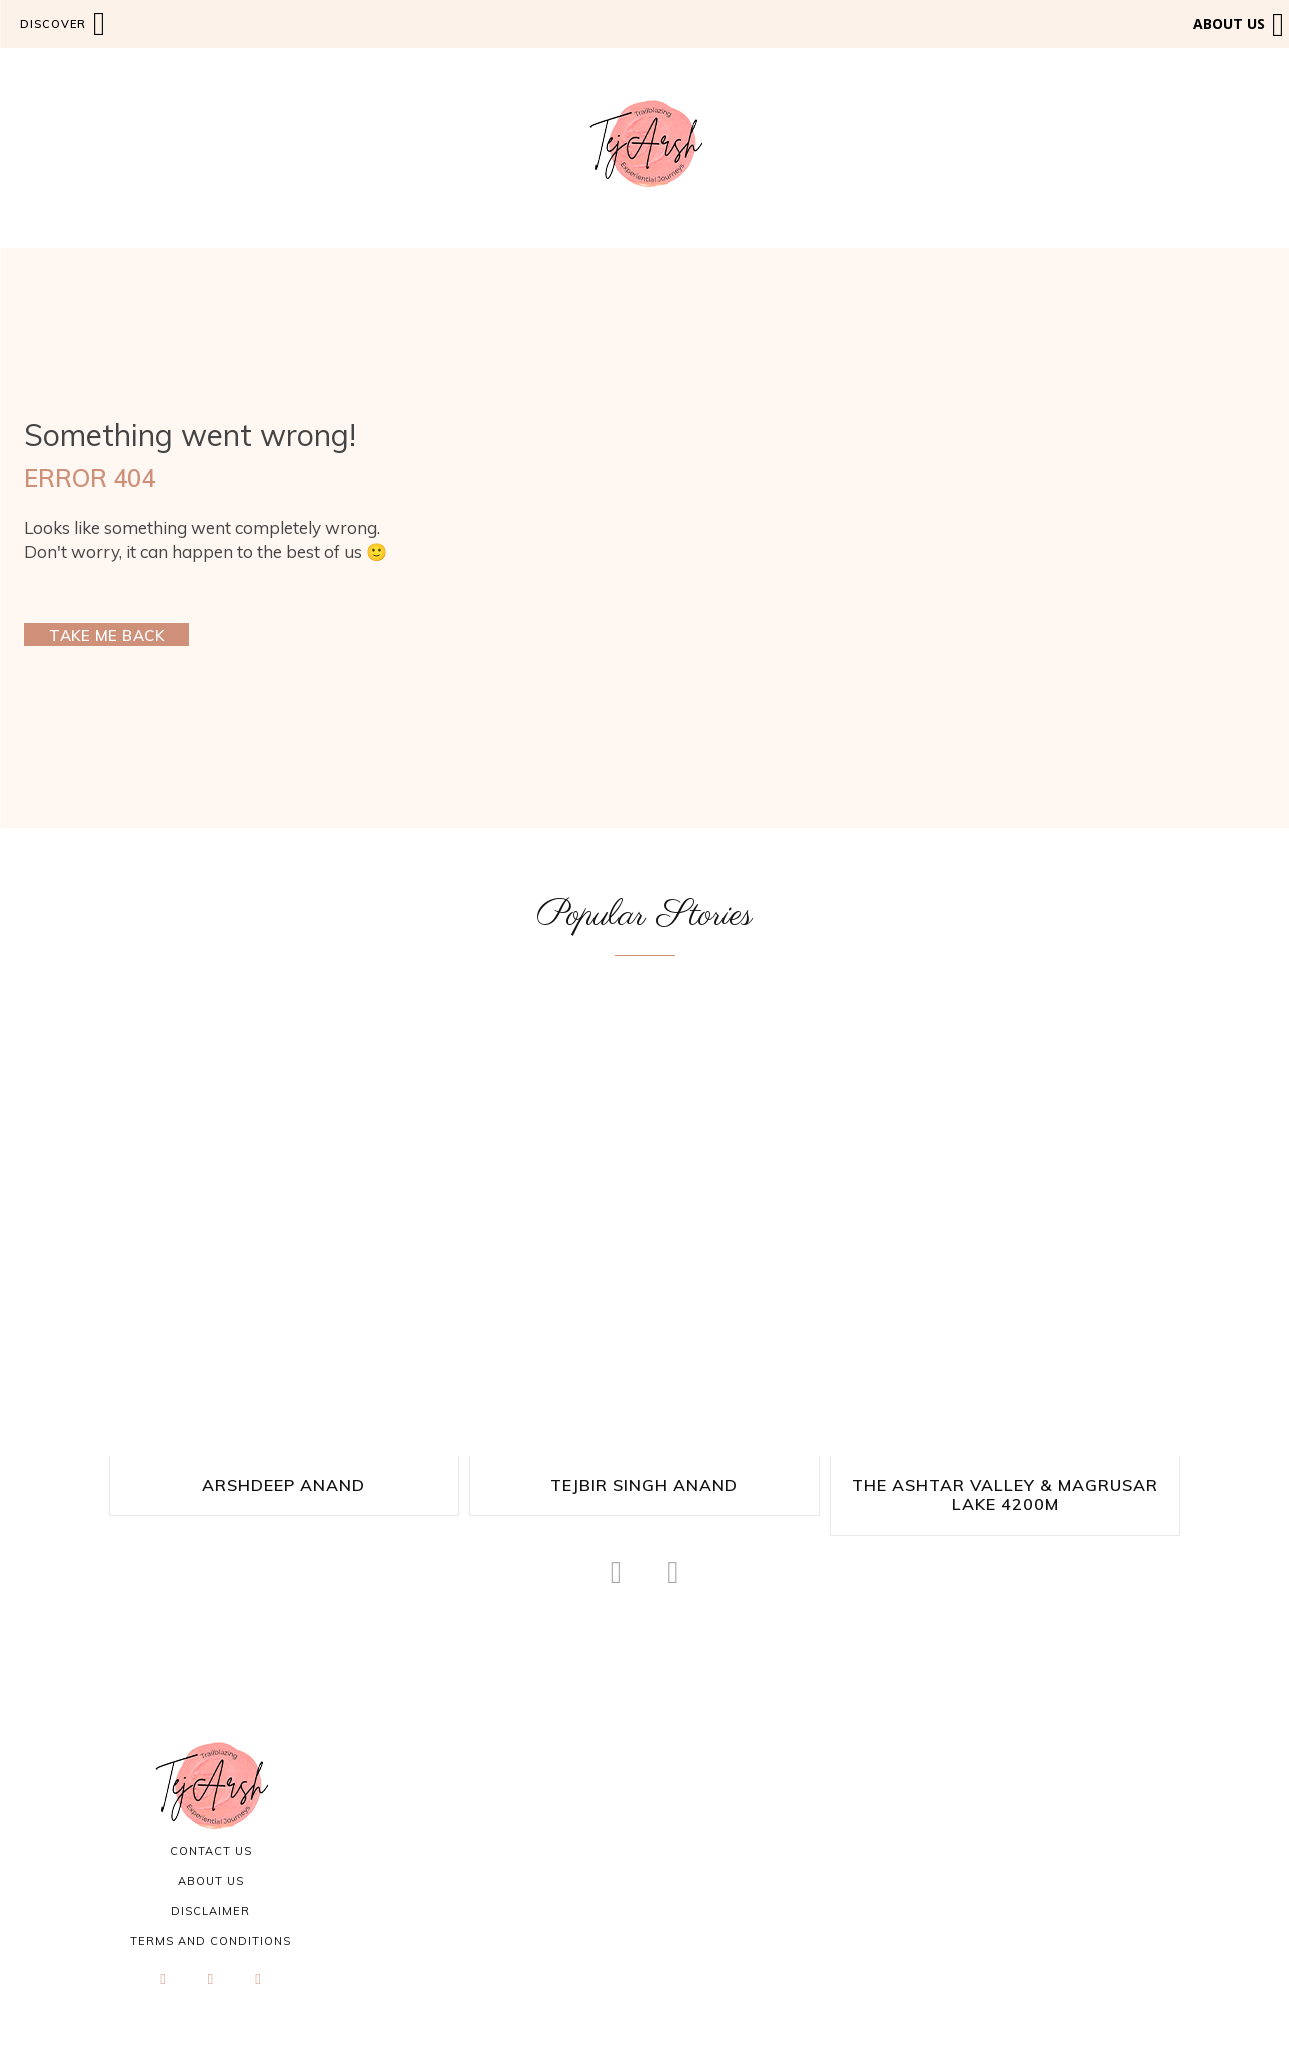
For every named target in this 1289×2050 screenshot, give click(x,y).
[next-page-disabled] (672, 1569)
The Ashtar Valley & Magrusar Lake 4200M (1005, 1493)
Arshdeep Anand (284, 1484)
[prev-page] (617, 1569)
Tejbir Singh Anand (644, 1484)
